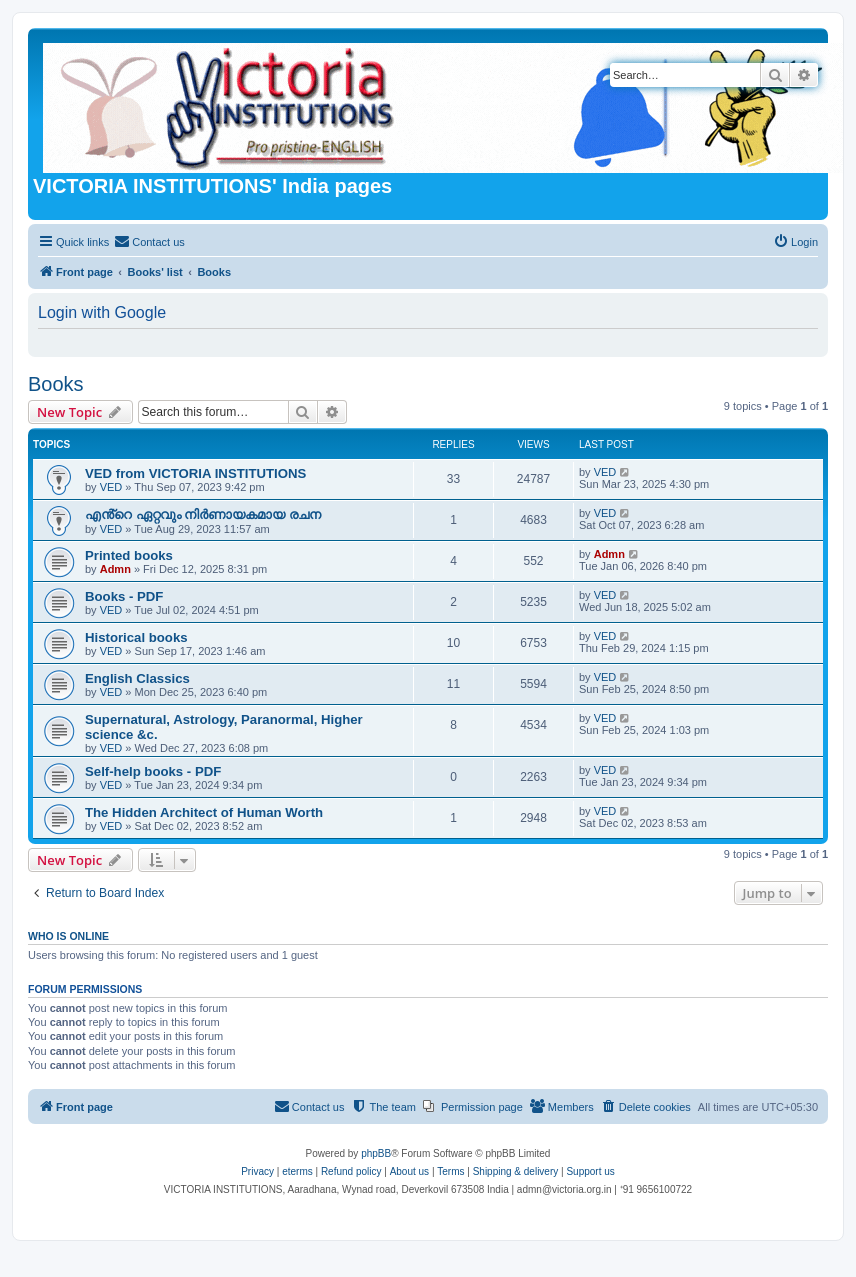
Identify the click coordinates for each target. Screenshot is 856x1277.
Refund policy (351, 1171)
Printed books (129, 555)
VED (111, 487)
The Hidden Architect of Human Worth (204, 812)
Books (56, 384)
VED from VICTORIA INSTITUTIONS (195, 473)
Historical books (136, 637)
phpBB (376, 1153)
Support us (590, 1171)
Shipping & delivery (516, 1171)
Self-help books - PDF (153, 771)
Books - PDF (124, 596)
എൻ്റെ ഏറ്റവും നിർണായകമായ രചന (203, 514)
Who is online (68, 936)
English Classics (137, 678)
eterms (297, 1171)
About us (409, 1171)
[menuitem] (149, 242)
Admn (115, 569)
